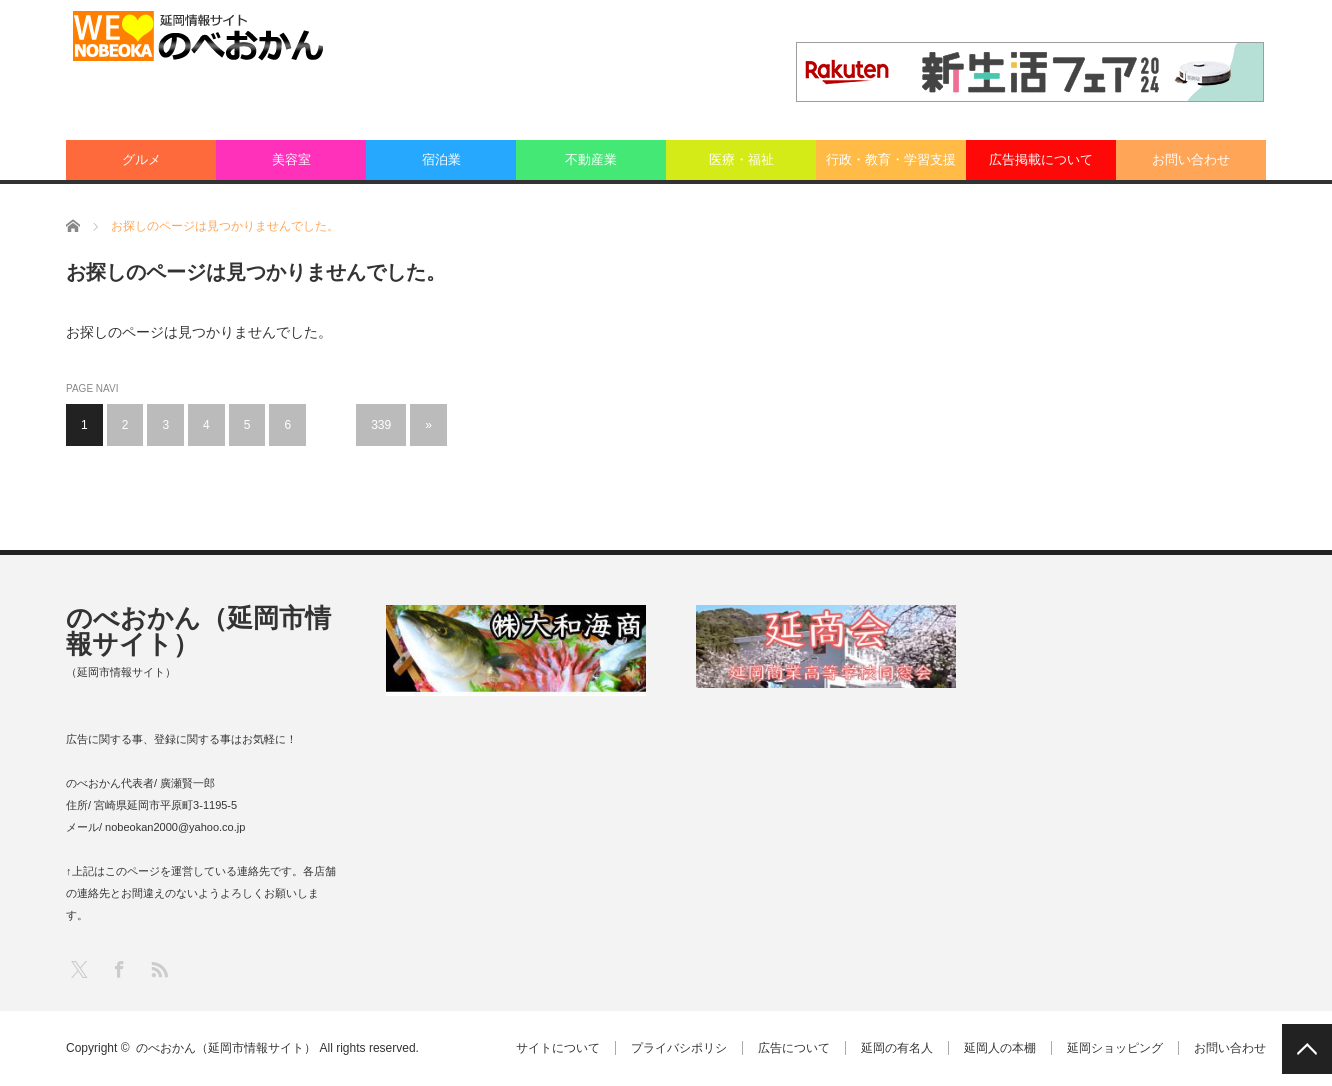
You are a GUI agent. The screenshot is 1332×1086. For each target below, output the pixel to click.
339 (381, 425)
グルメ (141, 159)
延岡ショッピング (1115, 1048)
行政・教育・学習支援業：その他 (891, 166)
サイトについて (558, 1048)
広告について (794, 1048)
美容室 (291, 159)
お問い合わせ (1191, 159)
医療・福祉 (741, 159)
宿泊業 (441, 159)
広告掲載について (1041, 159)
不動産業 (591, 159)
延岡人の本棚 (1000, 1048)
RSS (158, 968)
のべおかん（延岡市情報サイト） (198, 631)
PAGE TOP (1307, 1049)
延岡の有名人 (897, 1048)
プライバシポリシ (679, 1048)
